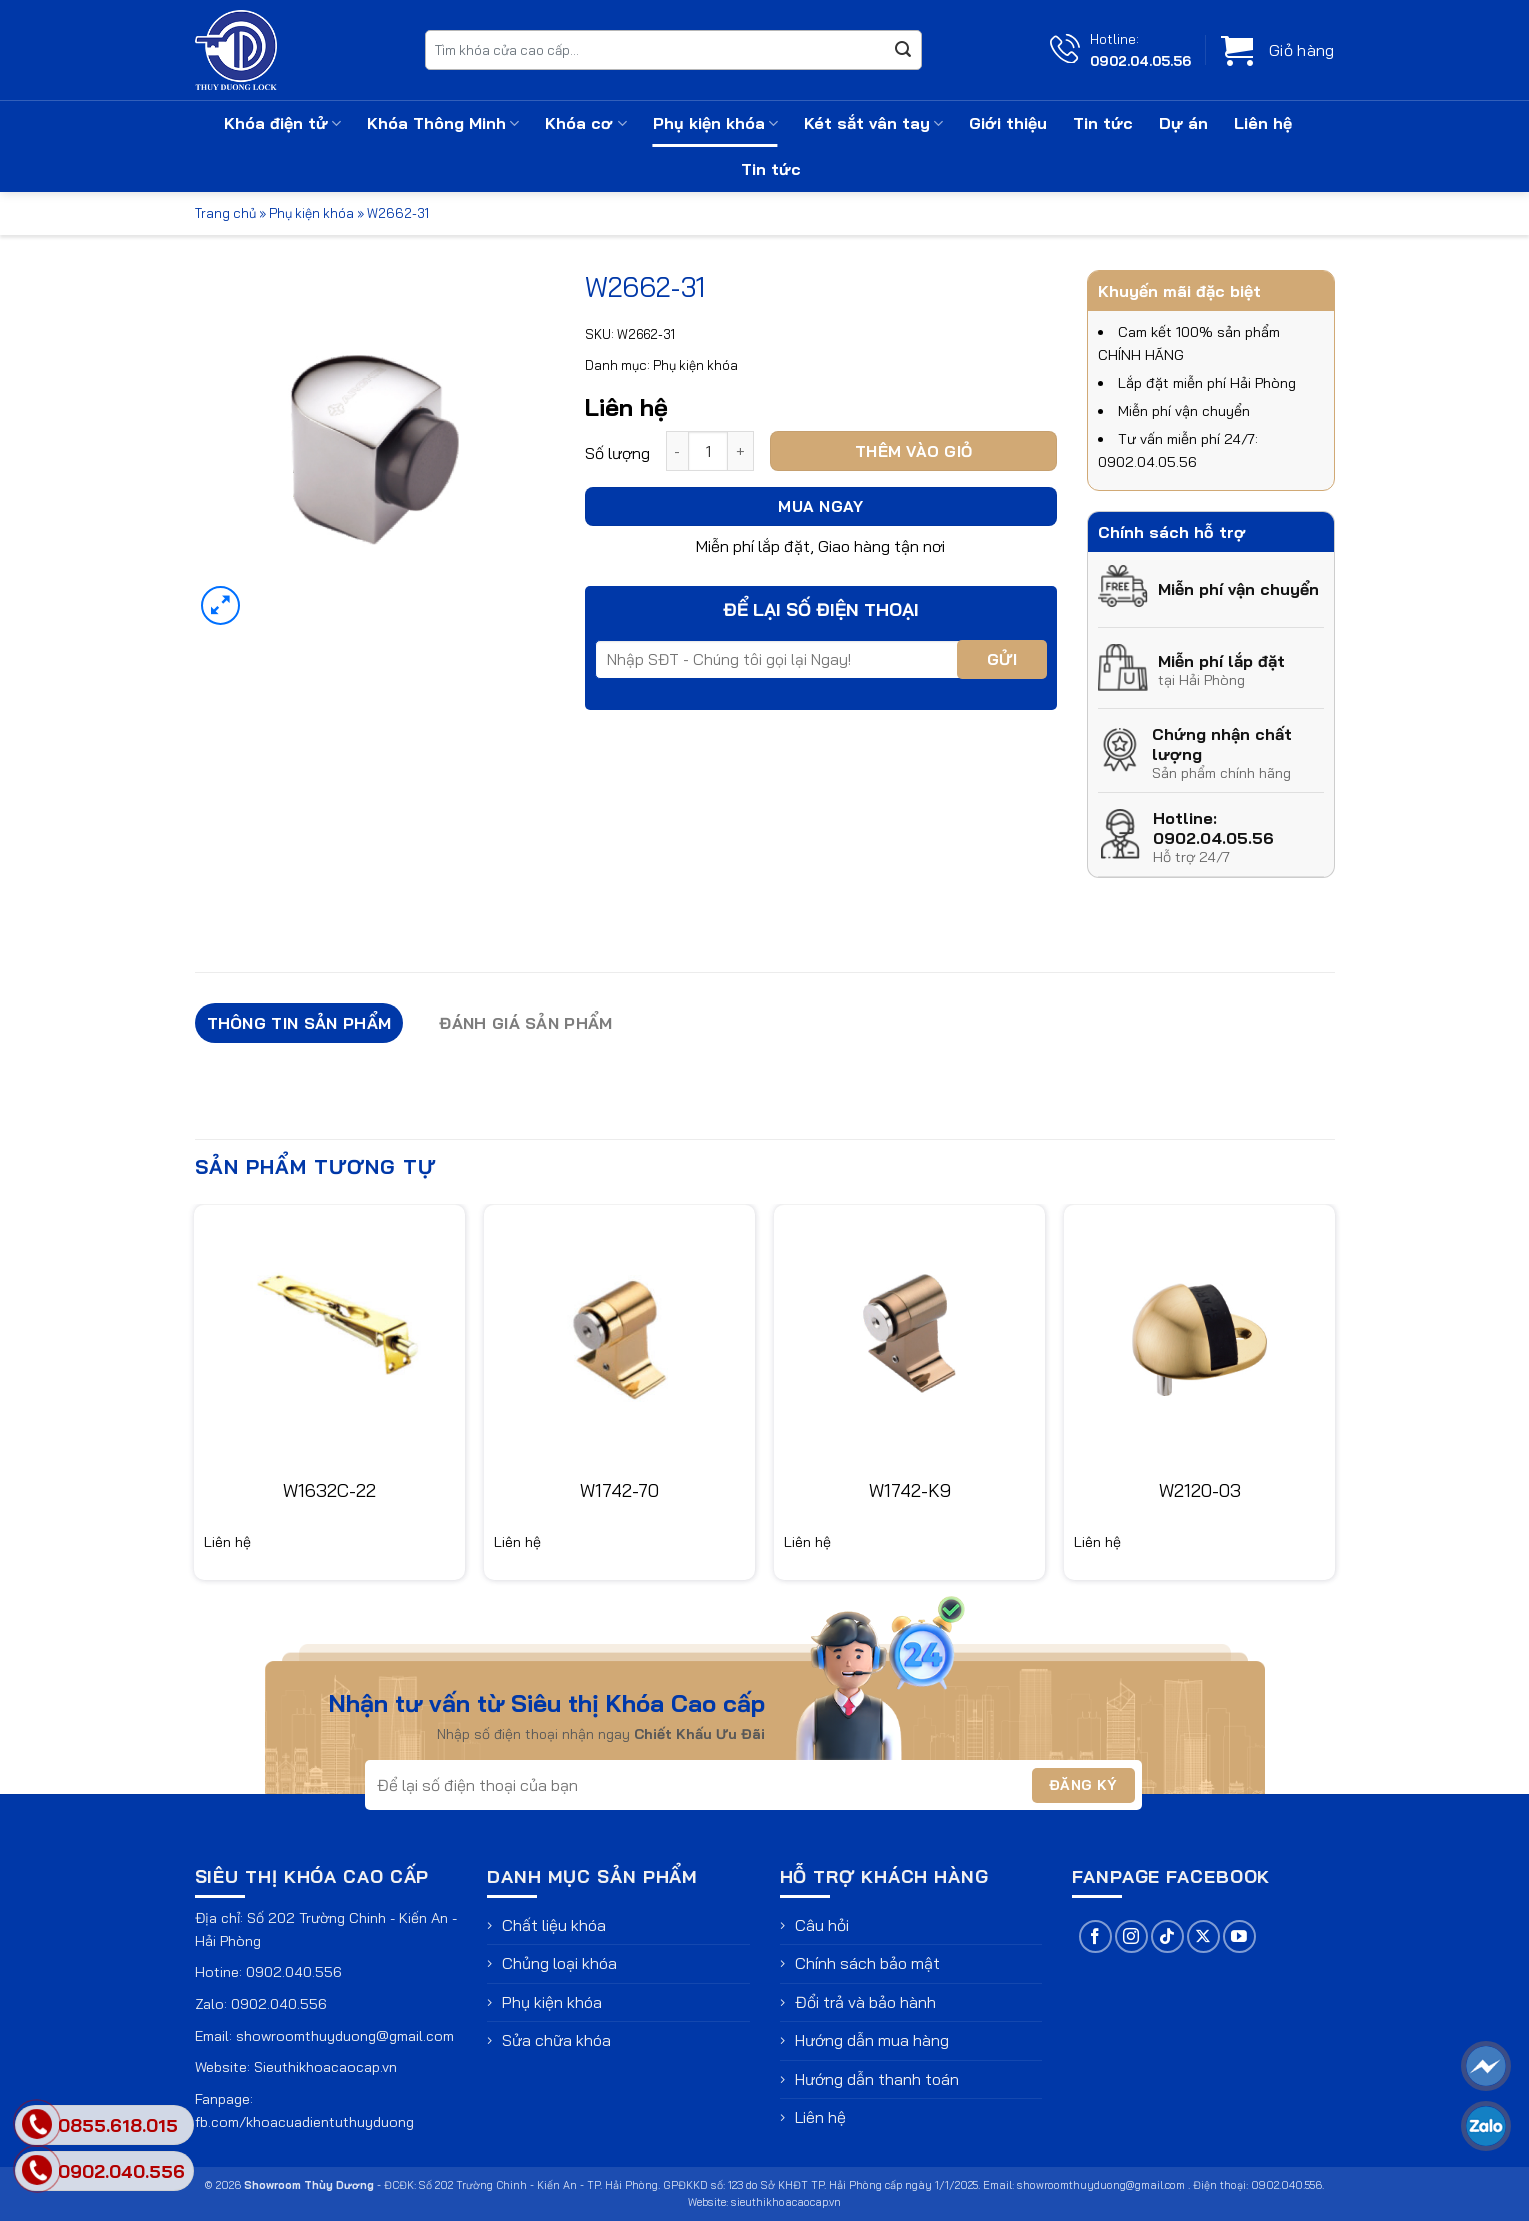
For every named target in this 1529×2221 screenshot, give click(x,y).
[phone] (37, 2170)
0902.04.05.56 (1140, 60)
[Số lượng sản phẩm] (708, 451)
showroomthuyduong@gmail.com (345, 2036)
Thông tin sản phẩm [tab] (299, 1023)
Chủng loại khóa (559, 1963)
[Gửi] (903, 50)
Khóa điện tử (282, 123)
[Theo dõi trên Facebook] (1095, 1936)
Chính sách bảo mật (867, 1963)
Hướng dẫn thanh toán (877, 2079)
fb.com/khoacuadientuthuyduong (304, 2122)
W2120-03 (1200, 1490)
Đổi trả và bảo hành (865, 2002)
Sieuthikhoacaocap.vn (325, 2067)
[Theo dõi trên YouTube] (1239, 1936)
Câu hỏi (822, 1925)
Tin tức (1103, 123)
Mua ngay (820, 506)
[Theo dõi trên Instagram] (1131, 1936)
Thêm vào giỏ (914, 451)
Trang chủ (225, 213)
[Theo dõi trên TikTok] (1167, 1936)
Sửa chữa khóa (556, 2040)
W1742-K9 (910, 1490)
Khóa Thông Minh (443, 123)
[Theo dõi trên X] (1203, 1936)
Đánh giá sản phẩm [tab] (525, 1023)
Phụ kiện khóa (715, 123)
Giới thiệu (1008, 123)
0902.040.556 (294, 1972)
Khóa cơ (585, 123)
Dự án (1183, 123)
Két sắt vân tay (873, 123)
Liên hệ (1263, 123)
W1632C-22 (329, 1490)
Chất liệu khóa (554, 1925)
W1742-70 (619, 1490)
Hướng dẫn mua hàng (872, 2040)
